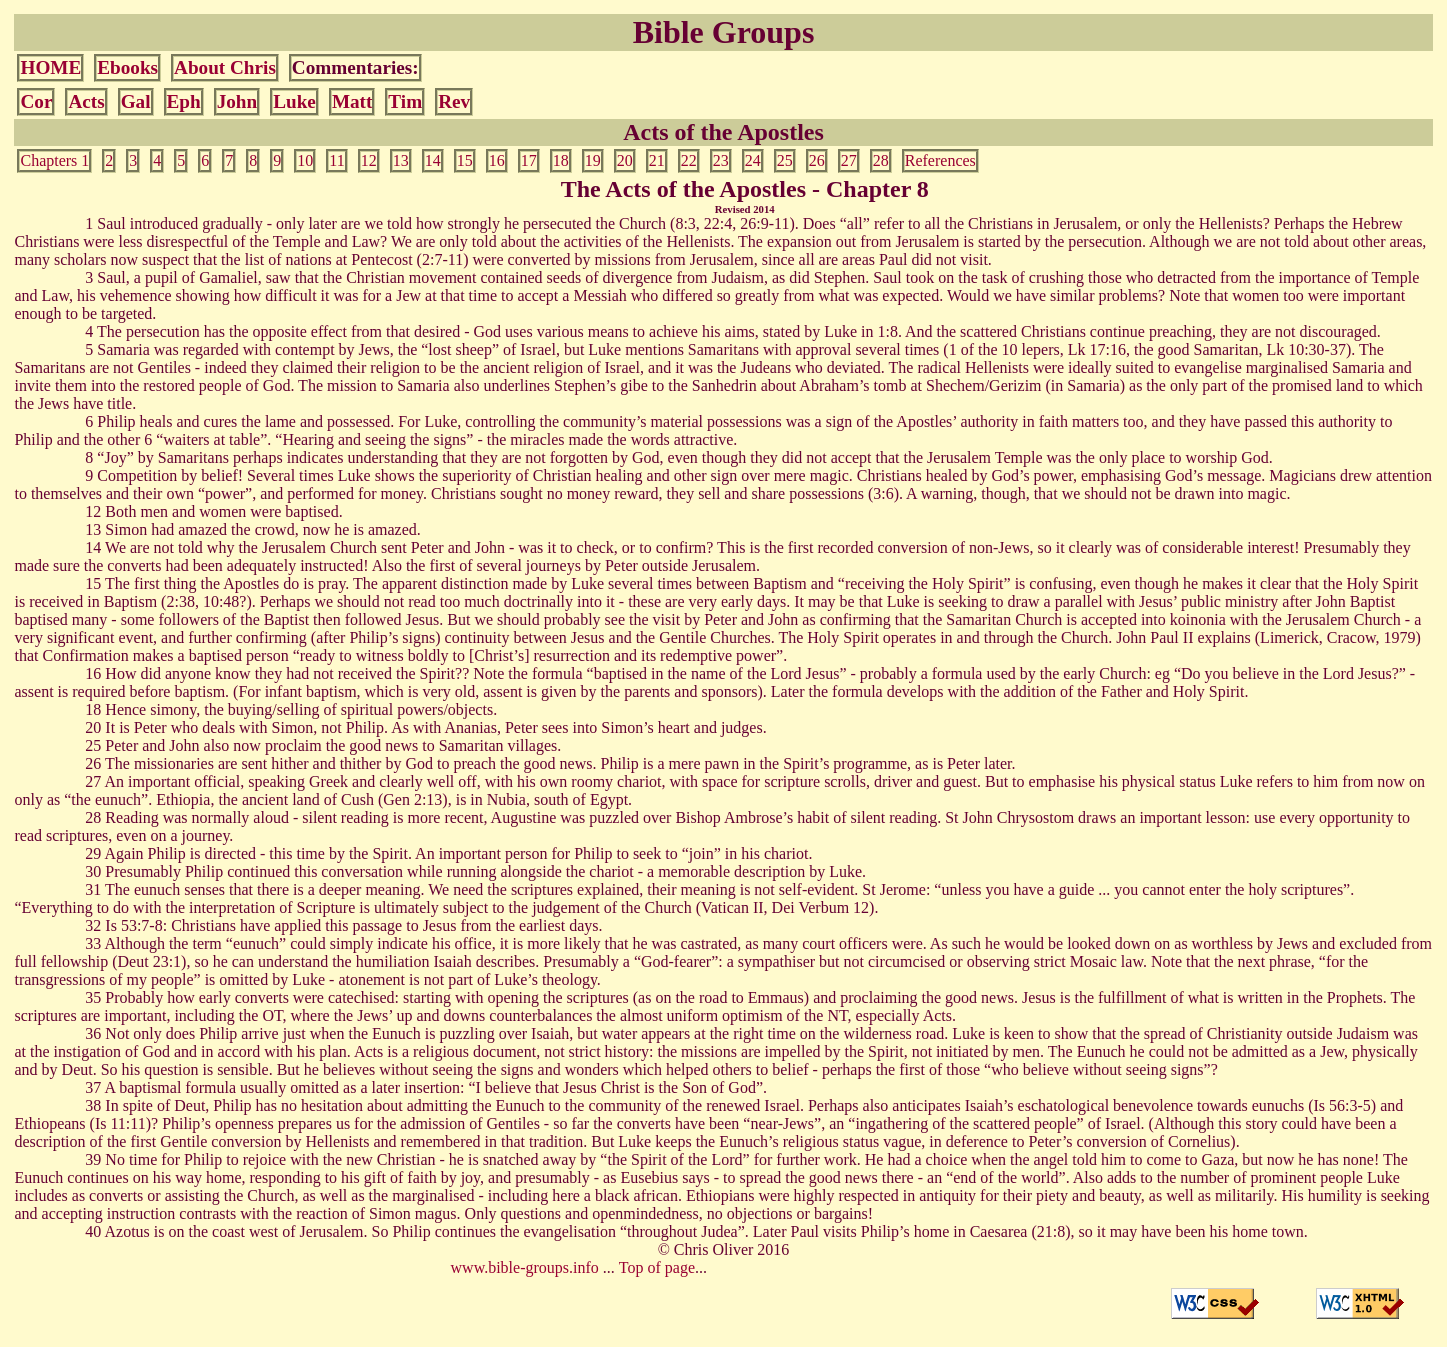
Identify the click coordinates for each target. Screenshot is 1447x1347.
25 (785, 160)
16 (497, 160)
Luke (294, 101)
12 (369, 160)
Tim (405, 101)
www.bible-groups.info (525, 1267)
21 (657, 160)
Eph (184, 101)
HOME (50, 67)
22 (689, 160)
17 (529, 160)
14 (433, 160)
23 (721, 160)
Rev (454, 101)
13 (401, 160)
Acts (86, 101)
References (940, 160)
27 (849, 160)
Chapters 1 (54, 160)
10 (305, 160)
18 (561, 160)
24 (753, 160)
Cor (36, 101)
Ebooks (127, 67)
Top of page (657, 1267)
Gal (136, 101)
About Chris (225, 67)
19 (593, 160)
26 (817, 160)
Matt (352, 101)
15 (465, 160)
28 (881, 160)
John (237, 101)
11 (336, 160)
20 (625, 160)
